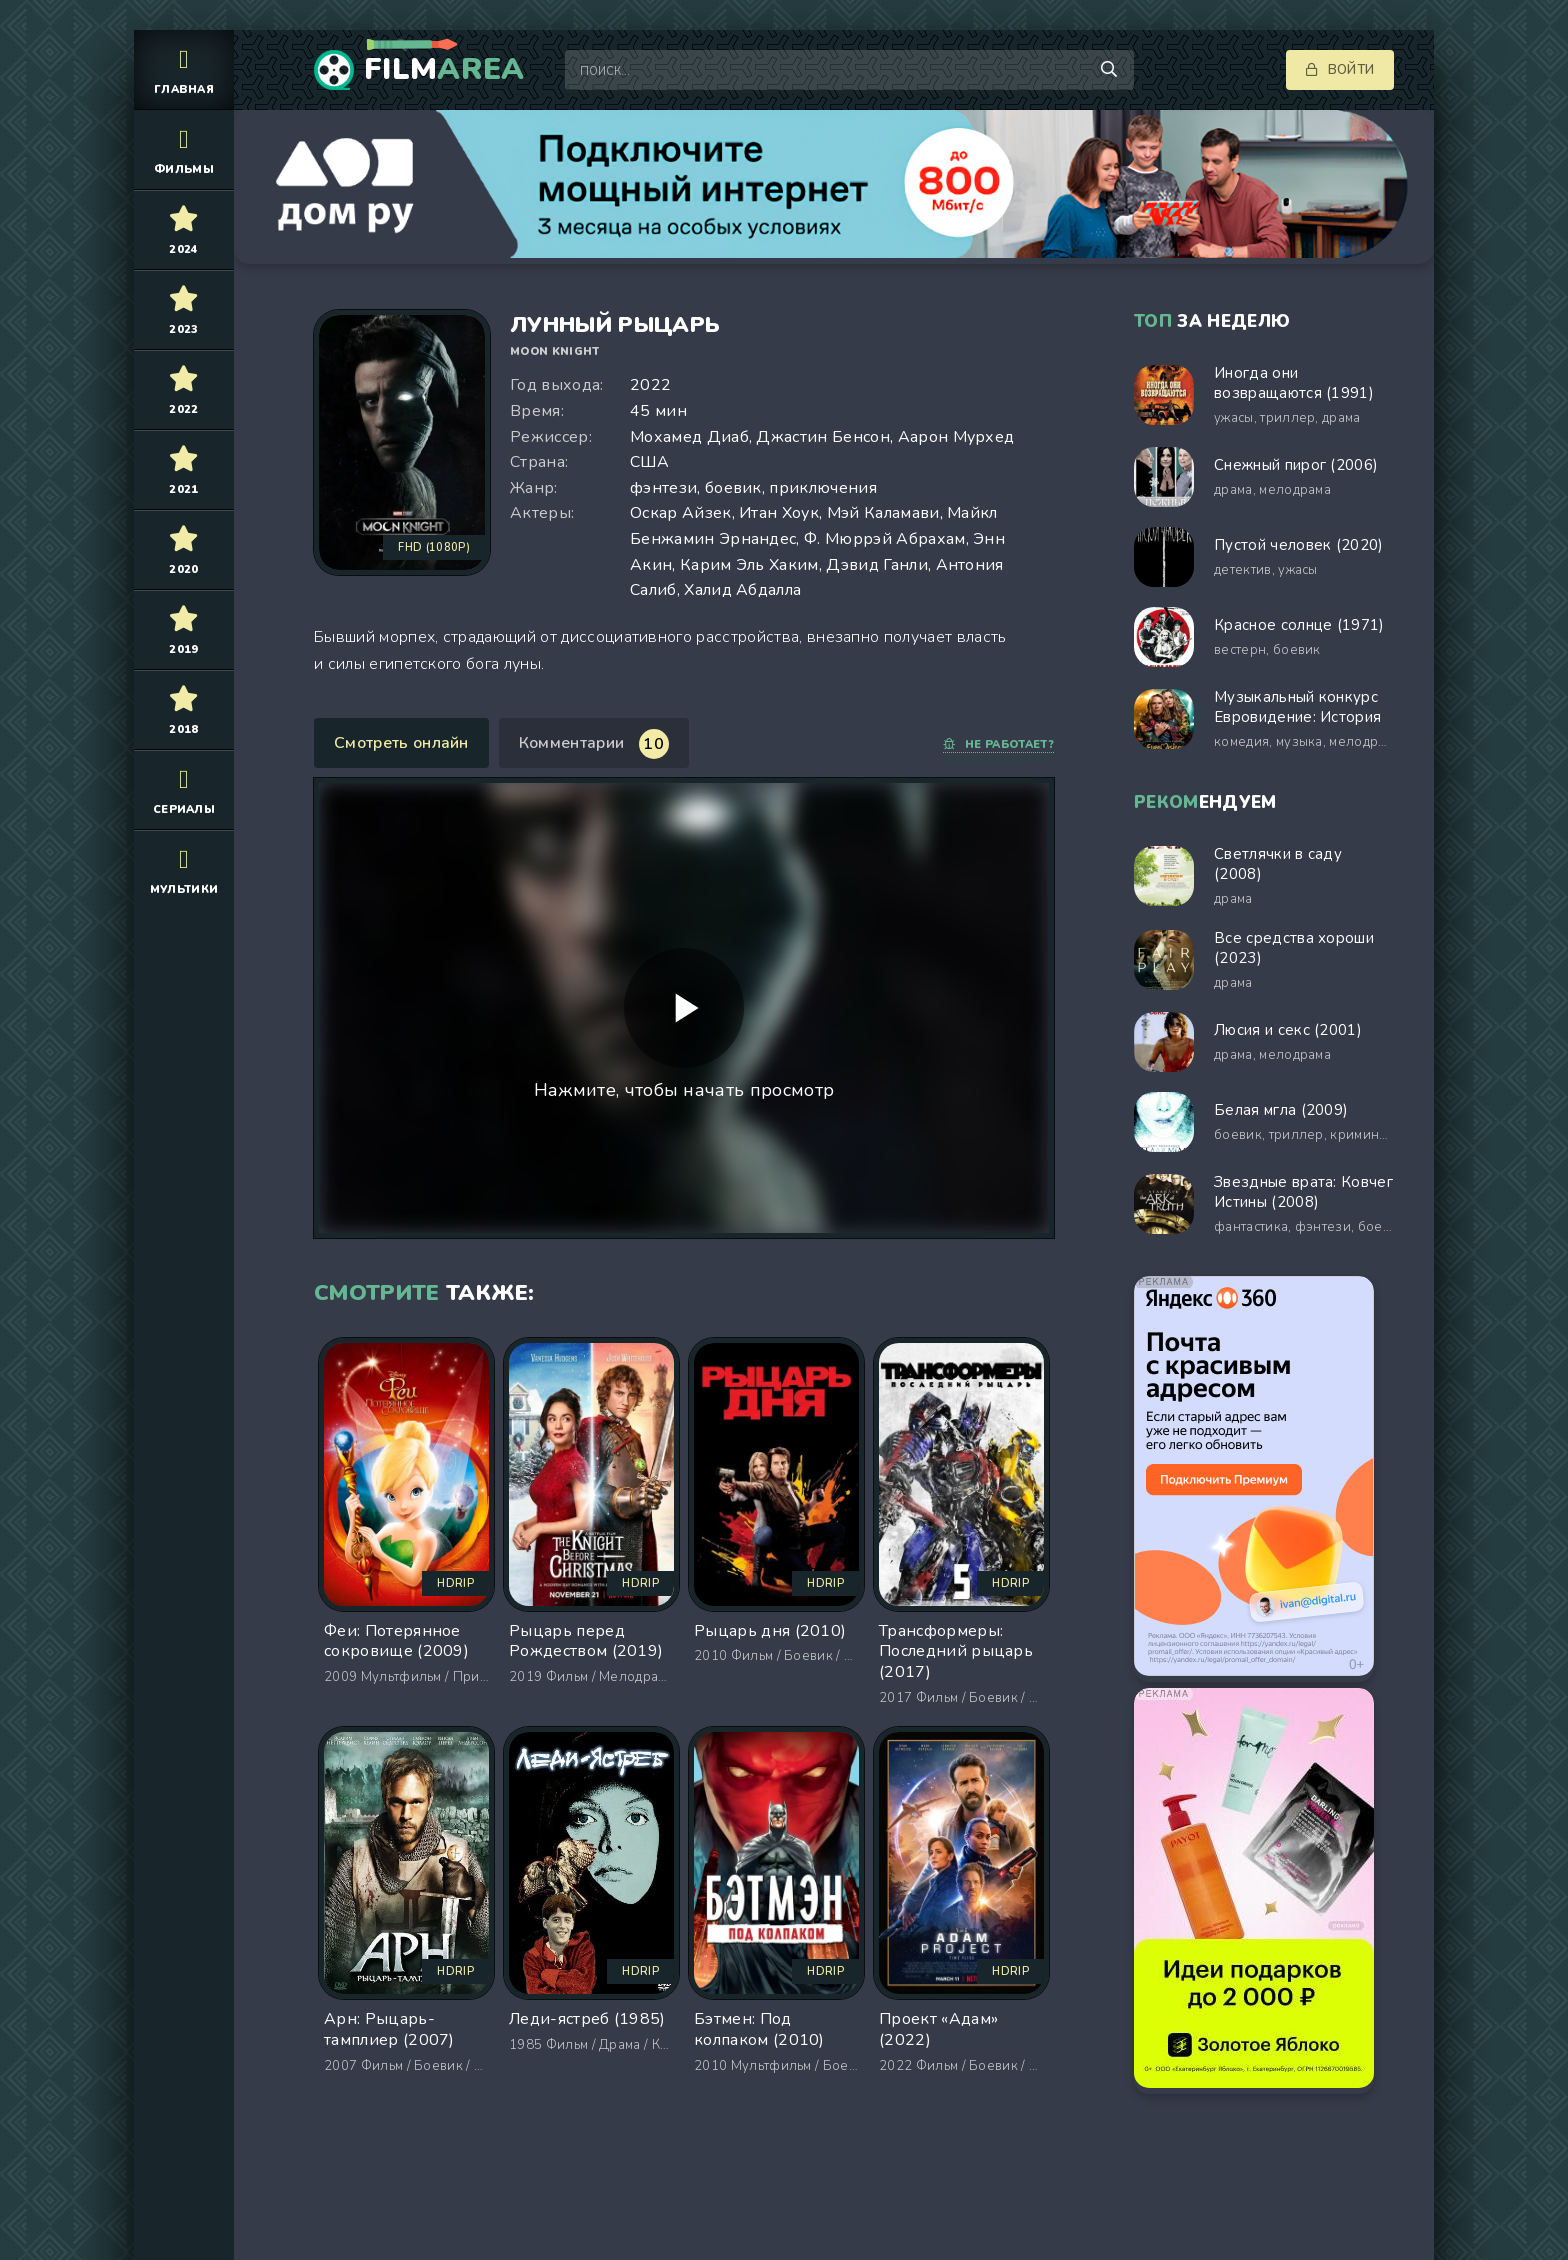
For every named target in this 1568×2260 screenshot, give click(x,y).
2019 (184, 629)
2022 (184, 389)
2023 (184, 309)
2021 (184, 469)
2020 (184, 549)
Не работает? (998, 744)
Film (444, 70)
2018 (184, 709)
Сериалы (184, 789)
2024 (184, 229)
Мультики (184, 869)
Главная (184, 69)
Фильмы (184, 149)
